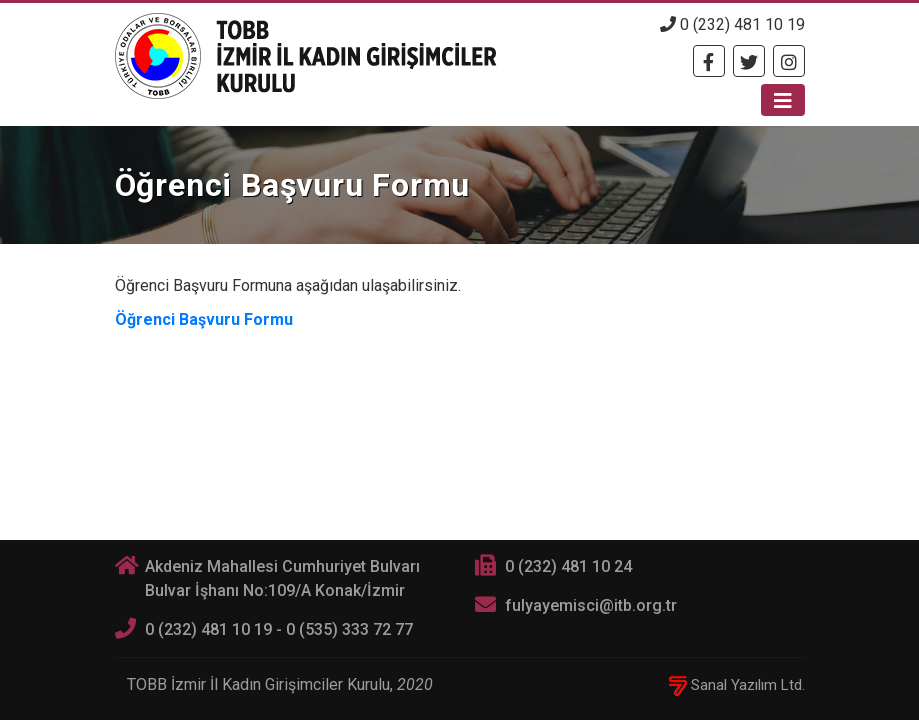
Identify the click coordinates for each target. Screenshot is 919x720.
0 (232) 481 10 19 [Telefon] (732, 24)
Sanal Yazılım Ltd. (737, 685)
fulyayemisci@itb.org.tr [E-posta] (591, 605)
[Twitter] (749, 61)
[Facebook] (709, 61)
